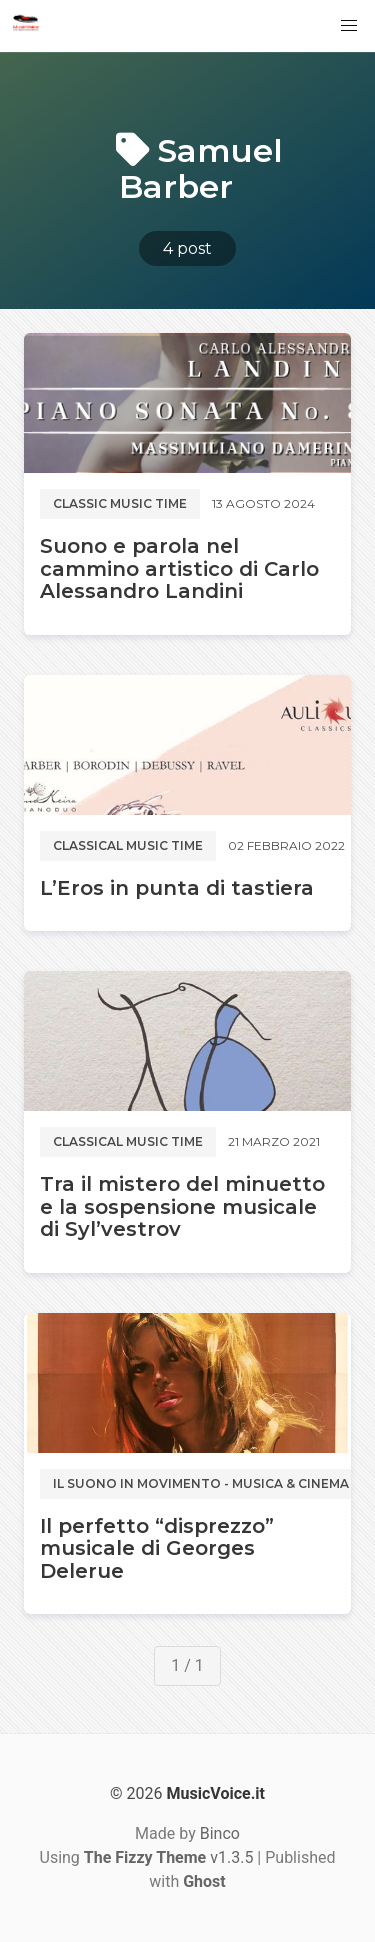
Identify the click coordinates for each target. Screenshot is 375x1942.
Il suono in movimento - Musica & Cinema (201, 1483)
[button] (349, 26)
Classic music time (120, 503)
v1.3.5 (169, 1857)
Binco (220, 1833)
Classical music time (128, 845)
